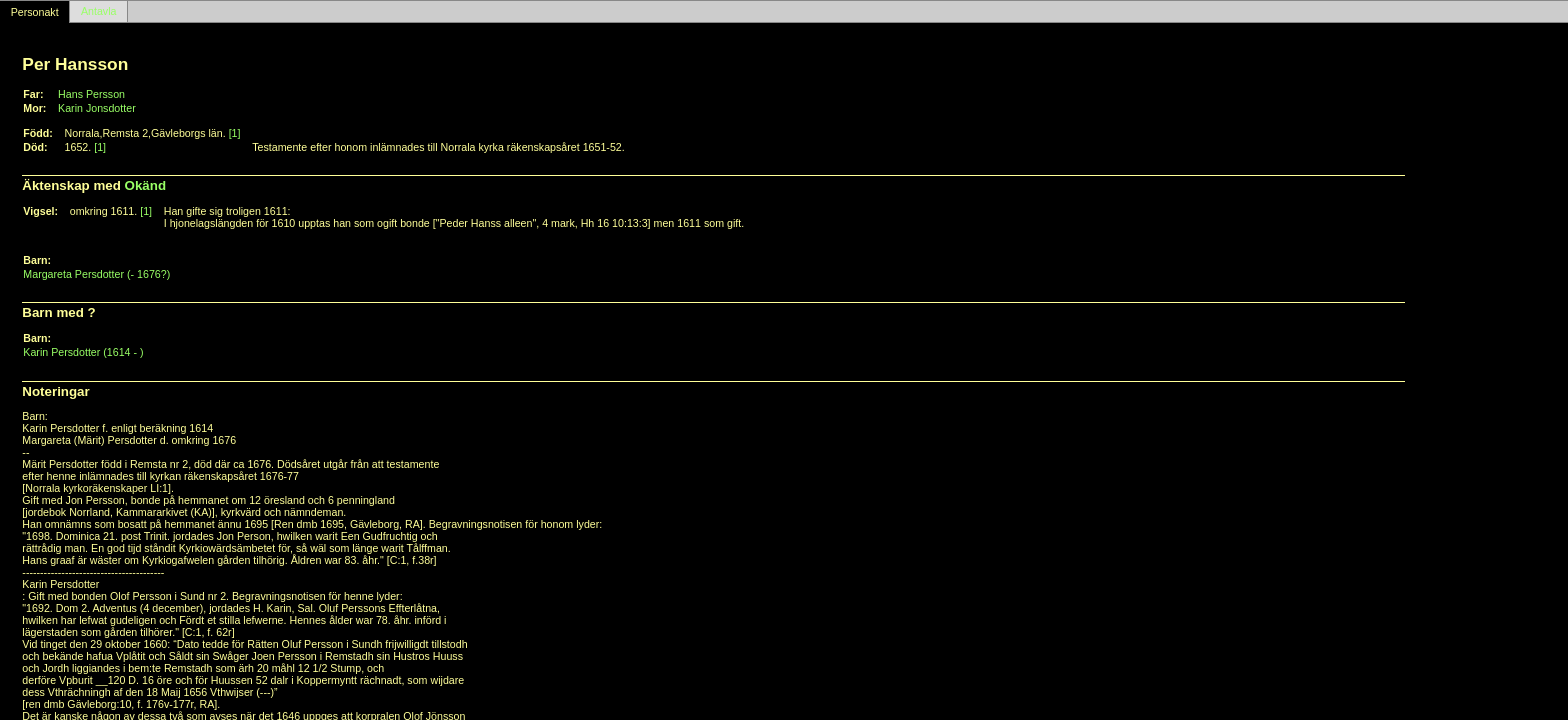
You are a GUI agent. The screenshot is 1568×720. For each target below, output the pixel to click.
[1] (235, 133)
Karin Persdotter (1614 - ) (83, 352)
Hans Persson (91, 94)
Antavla (99, 12)
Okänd (145, 185)
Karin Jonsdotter (97, 108)
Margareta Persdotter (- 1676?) (96, 274)
